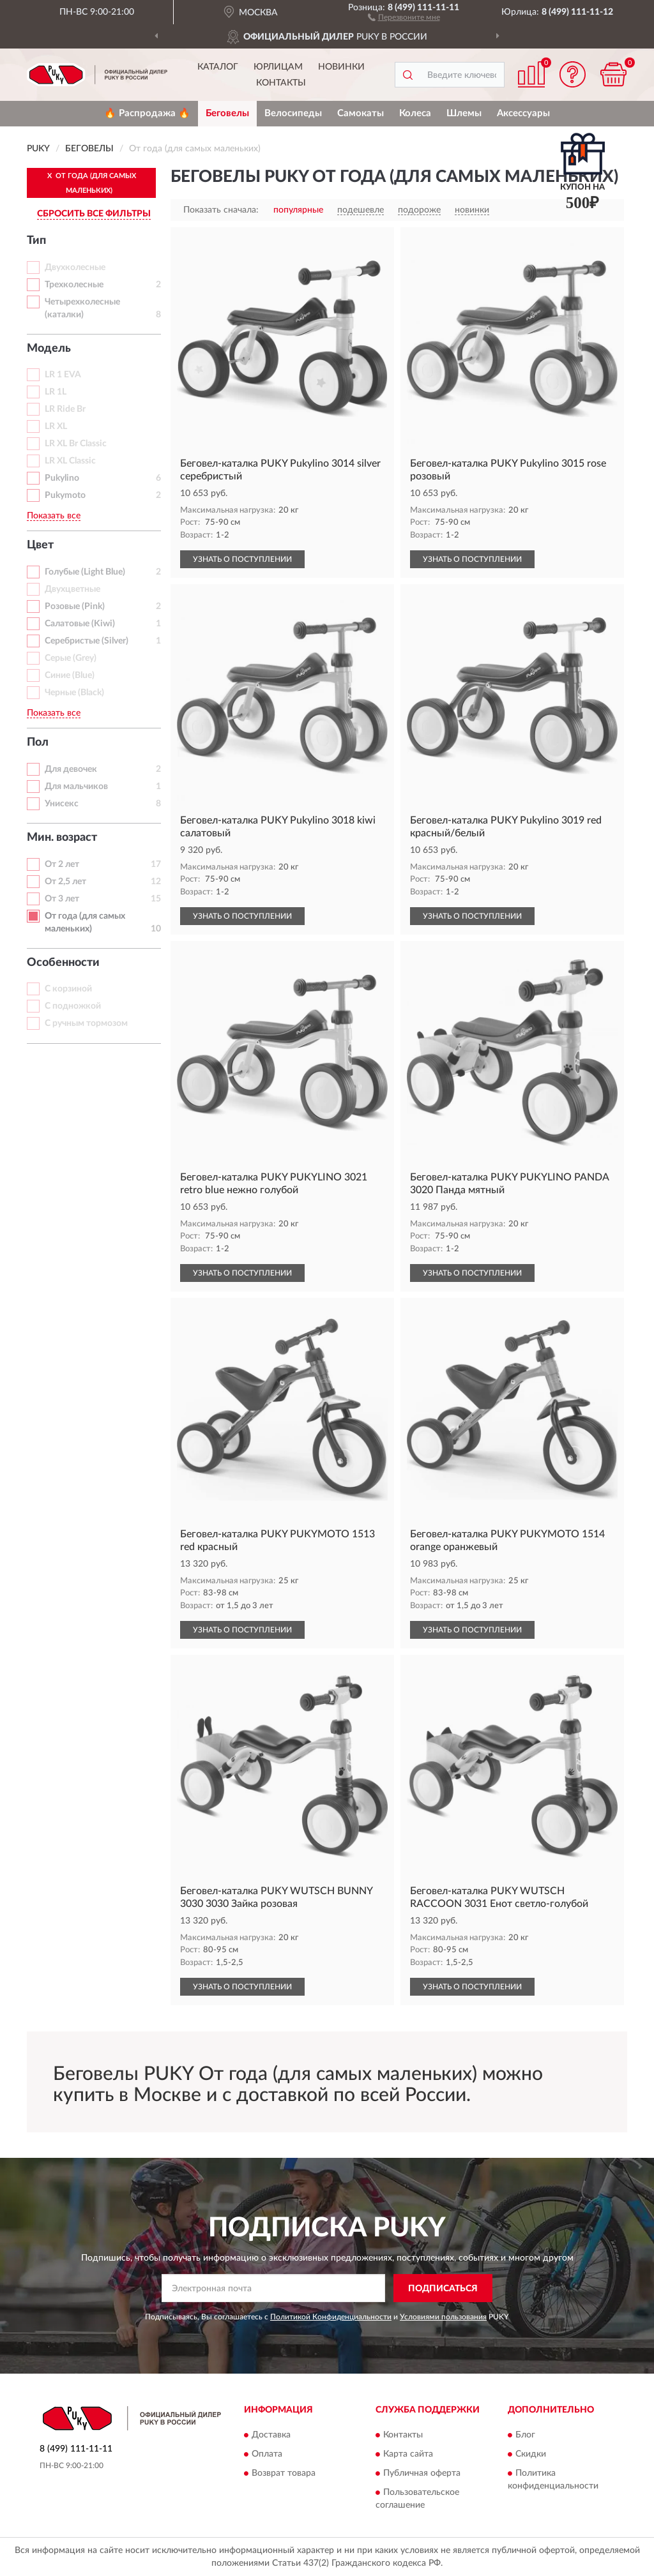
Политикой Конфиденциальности (331, 2317)
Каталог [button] (217, 67)
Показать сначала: (221, 210)
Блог (525, 2434)
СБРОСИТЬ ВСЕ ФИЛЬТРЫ (94, 213)
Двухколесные (75, 267)
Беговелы (227, 113)
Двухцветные (72, 589)
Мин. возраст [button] (62, 837)
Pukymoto (65, 495)
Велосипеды (293, 113)
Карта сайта (408, 2454)
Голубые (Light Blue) (85, 572)
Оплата (267, 2454)
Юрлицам (278, 67)
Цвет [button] (40, 545)
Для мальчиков (76, 786)
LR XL (56, 426)
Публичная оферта (421, 2473)
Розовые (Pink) (75, 606)
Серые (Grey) (70, 658)
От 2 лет (62, 864)
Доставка (271, 2434)
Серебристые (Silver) (86, 640)
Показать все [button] (53, 515)
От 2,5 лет (65, 881)
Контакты (281, 83)
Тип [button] (36, 240)
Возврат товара (284, 2473)
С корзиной (68, 988)
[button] (404, 16)
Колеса (415, 113)
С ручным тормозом (86, 1023)
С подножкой (73, 1006)
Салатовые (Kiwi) (80, 623)
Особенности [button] (63, 962)
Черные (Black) (74, 692)
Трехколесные (74, 284)
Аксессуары (523, 113)
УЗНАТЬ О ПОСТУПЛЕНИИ (242, 559)
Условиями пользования (443, 2317)
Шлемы (464, 113)
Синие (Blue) (70, 675)
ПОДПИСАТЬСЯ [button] (443, 2288)
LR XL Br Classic (76, 443)
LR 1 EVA (63, 374)
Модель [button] (49, 348)
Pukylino (62, 478)
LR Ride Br (65, 409)
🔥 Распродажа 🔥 (147, 113)
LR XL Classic (70, 460)
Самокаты (360, 113)
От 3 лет (62, 898)
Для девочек (71, 769)
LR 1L (55, 392)
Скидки (530, 2454)
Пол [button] (38, 742)
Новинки (341, 67)
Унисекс (62, 803)
